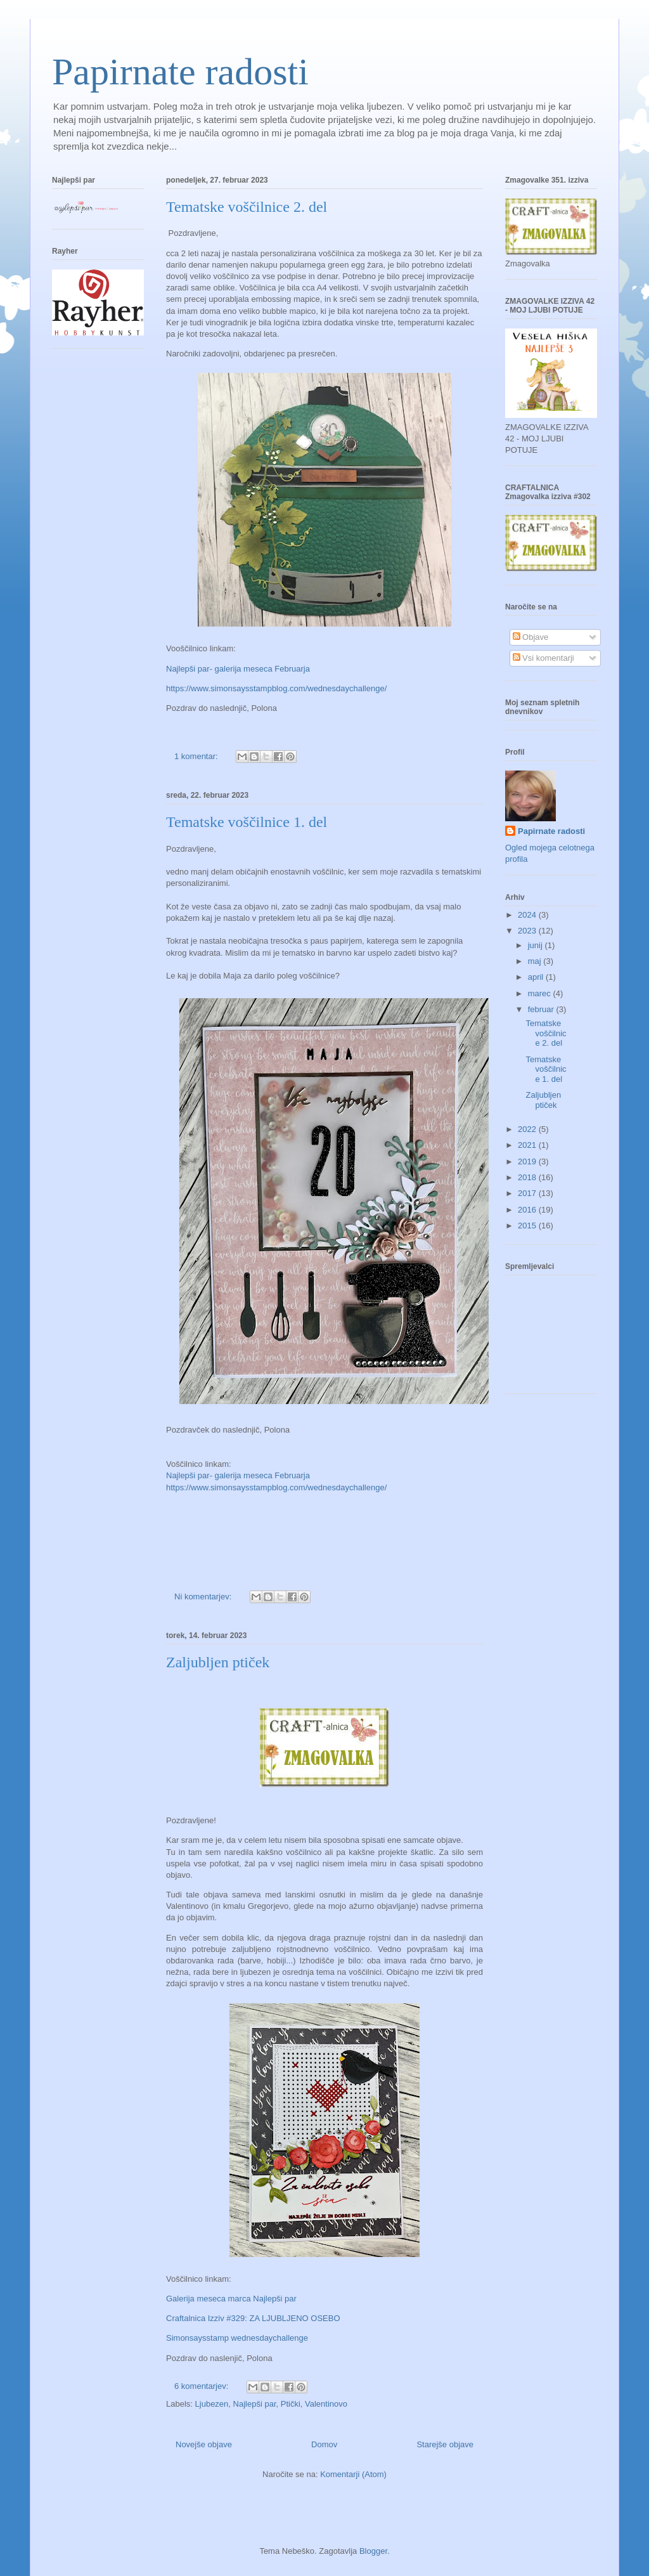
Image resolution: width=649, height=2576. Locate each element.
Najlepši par (254, 2404)
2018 (528, 1177)
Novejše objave (204, 2444)
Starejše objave (444, 2444)
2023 (528, 930)
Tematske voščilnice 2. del (246, 206)
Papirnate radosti (180, 72)
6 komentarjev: (202, 2386)
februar (542, 1009)
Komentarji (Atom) (353, 2474)
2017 (528, 1193)
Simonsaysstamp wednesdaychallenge (237, 2338)
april (537, 977)
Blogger (373, 2551)
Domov (324, 2444)
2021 (528, 1145)
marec (540, 993)
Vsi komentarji (543, 658)
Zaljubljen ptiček (217, 1662)
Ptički (290, 2404)
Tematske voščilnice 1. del (246, 822)
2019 (528, 1161)
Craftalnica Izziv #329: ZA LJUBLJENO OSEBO (253, 2318)
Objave (531, 637)
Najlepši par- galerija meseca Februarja (238, 668)
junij (536, 945)
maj (536, 961)
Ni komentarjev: (204, 1596)
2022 (528, 1129)
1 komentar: (197, 756)
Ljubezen (212, 2404)
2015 (528, 1225)
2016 (528, 1209)
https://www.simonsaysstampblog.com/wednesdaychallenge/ (276, 688)
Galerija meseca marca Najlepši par (231, 2298)
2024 (528, 915)
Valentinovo (326, 2404)
